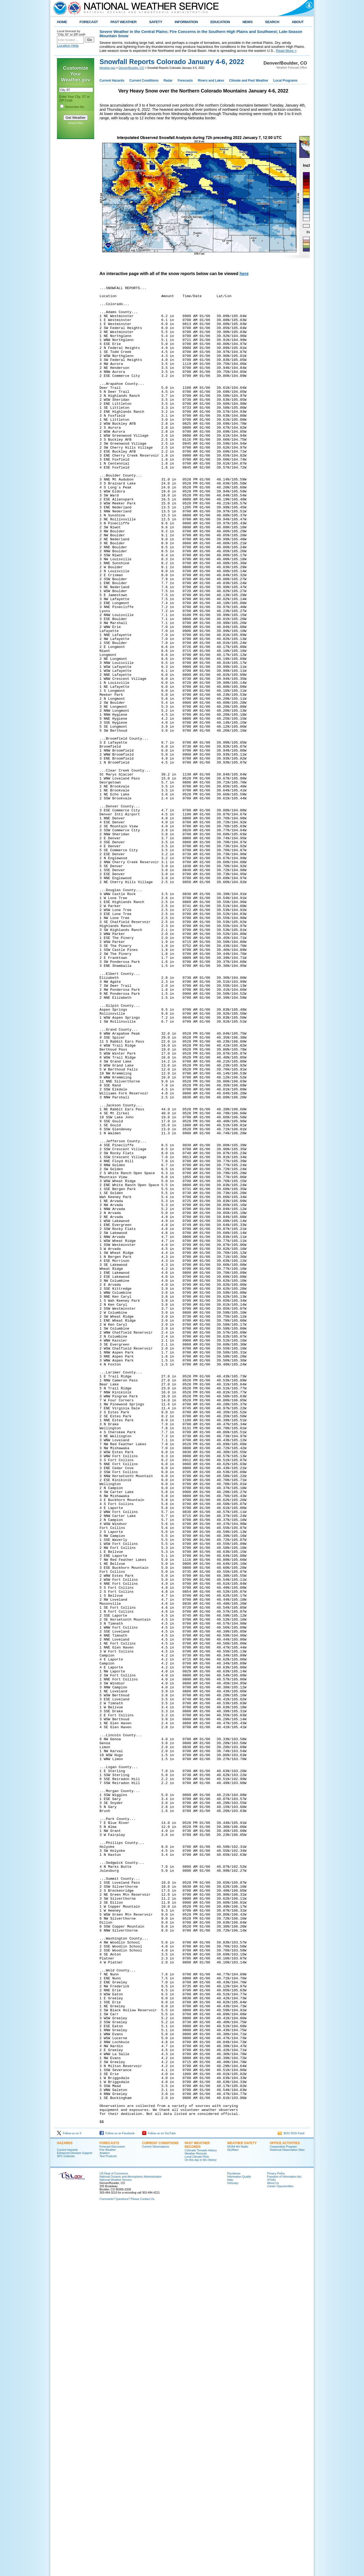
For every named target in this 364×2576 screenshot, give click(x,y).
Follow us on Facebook (117, 2500)
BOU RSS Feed (291, 2500)
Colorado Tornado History (201, 2517)
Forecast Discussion (112, 2514)
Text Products (108, 2523)
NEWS (247, 22)
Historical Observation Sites (287, 2517)
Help (230, 2547)
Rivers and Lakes (211, 80)
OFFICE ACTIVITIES (285, 2510)
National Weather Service (116, 2547)
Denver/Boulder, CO (131, 67)
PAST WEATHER (123, 22)
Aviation (105, 2520)
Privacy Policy (75, 123)
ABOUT (298, 22)
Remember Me (74, 106)
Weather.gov (107, 67)
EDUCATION (220, 22)
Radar (168, 80)
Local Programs (285, 80)
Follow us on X (69, 2500)
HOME (62, 22)
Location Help (68, 46)
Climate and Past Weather (248, 80)
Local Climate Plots (197, 2524)
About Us (273, 2550)
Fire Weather (108, 2517)
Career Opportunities (280, 2553)
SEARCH (272, 22)
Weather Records (196, 2521)
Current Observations (155, 2514)
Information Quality (239, 2544)
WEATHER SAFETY (242, 2510)
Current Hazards (112, 80)
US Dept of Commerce (114, 2541)
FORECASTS (109, 2510)
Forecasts (185, 80)
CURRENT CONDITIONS (160, 2510)
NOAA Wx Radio (237, 2514)
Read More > (286, 51)
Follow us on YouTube (159, 2500)
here (244, 273)
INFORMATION (186, 22)
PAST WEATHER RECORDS (197, 2512)
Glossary (232, 2550)
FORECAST (89, 22)
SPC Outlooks (66, 2523)
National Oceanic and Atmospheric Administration (131, 2544)
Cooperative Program (283, 2514)
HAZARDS (65, 2510)
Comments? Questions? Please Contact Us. (127, 2566)
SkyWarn (233, 2517)
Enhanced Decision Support (74, 2520)
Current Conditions (143, 80)
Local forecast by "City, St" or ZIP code (71, 32)
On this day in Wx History (201, 2527)
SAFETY (155, 22)
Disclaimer (234, 2541)
